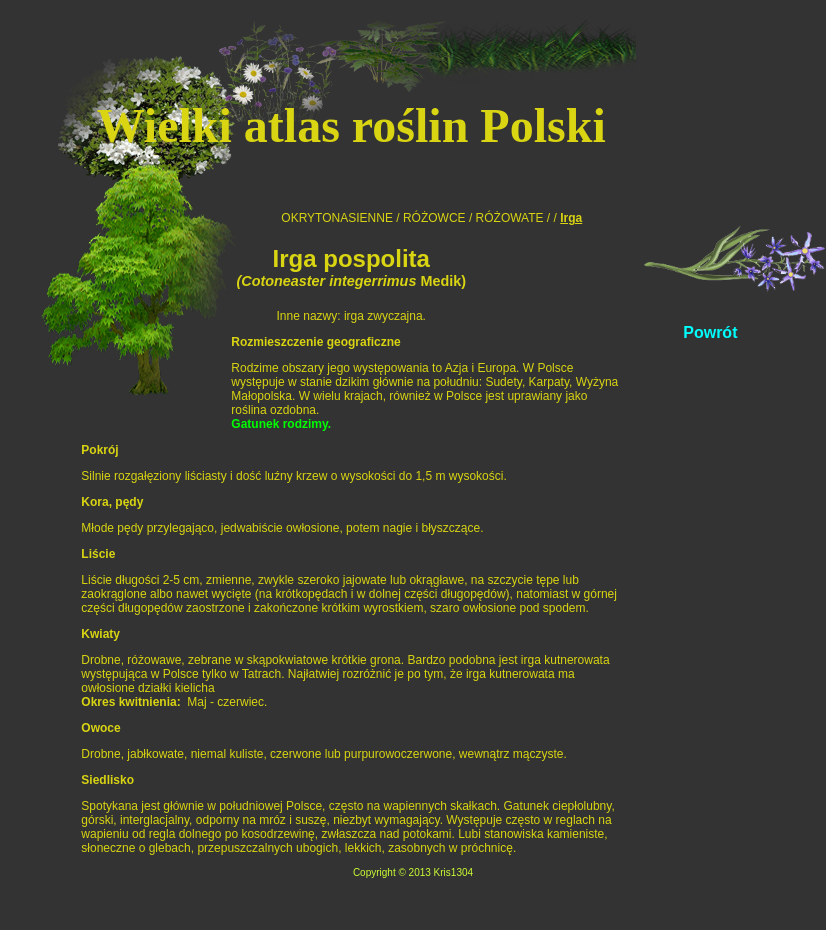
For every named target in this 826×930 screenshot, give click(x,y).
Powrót (710, 332)
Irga (571, 218)
